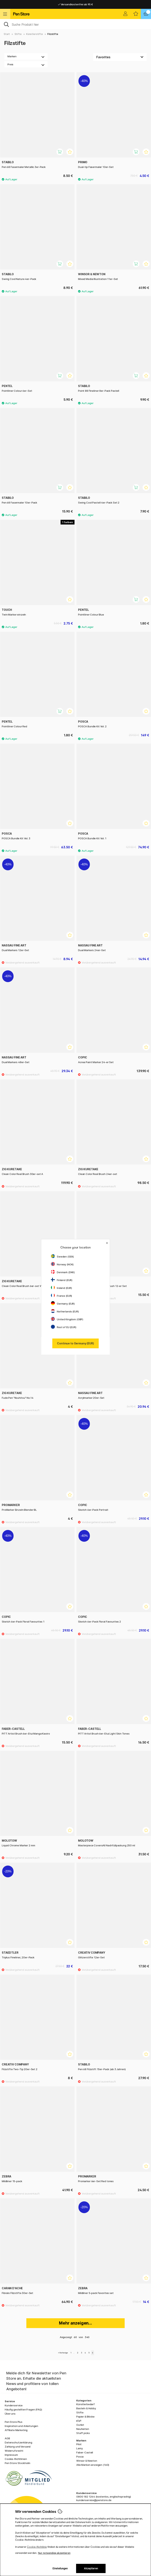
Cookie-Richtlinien (16, 2458)
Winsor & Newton (86, 2460)
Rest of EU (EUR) (63, 1327)
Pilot (79, 2444)
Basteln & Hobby (86, 2408)
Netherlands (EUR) (65, 1311)
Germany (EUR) (63, 1303)
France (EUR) (61, 1295)
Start (7, 34)
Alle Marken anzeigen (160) (92, 2464)
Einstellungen (60, 2568)
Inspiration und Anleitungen (21, 2426)
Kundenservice (14, 2405)
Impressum (11, 2454)
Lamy (79, 2448)
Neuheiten (82, 2428)
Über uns (10, 2413)
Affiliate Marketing (16, 2430)
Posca (80, 2456)
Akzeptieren (91, 2568)
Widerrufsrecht (14, 2450)
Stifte (18, 34)
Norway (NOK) (62, 1264)
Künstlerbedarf (85, 2404)
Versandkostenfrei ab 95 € (75, 4)
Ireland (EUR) (61, 1287)
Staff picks (83, 2433)
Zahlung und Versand (17, 2446)
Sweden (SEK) (62, 1256)
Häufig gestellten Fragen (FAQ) (23, 2409)
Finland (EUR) (61, 1280)
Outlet (80, 2424)
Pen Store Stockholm (17, 2463)
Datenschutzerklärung (18, 2442)
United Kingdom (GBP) (67, 1319)
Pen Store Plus (13, 2421)
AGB (7, 2438)
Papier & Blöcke (85, 2416)
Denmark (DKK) (63, 1272)
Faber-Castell (84, 2452)
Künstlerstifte (34, 34)
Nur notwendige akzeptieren (54, 2552)
